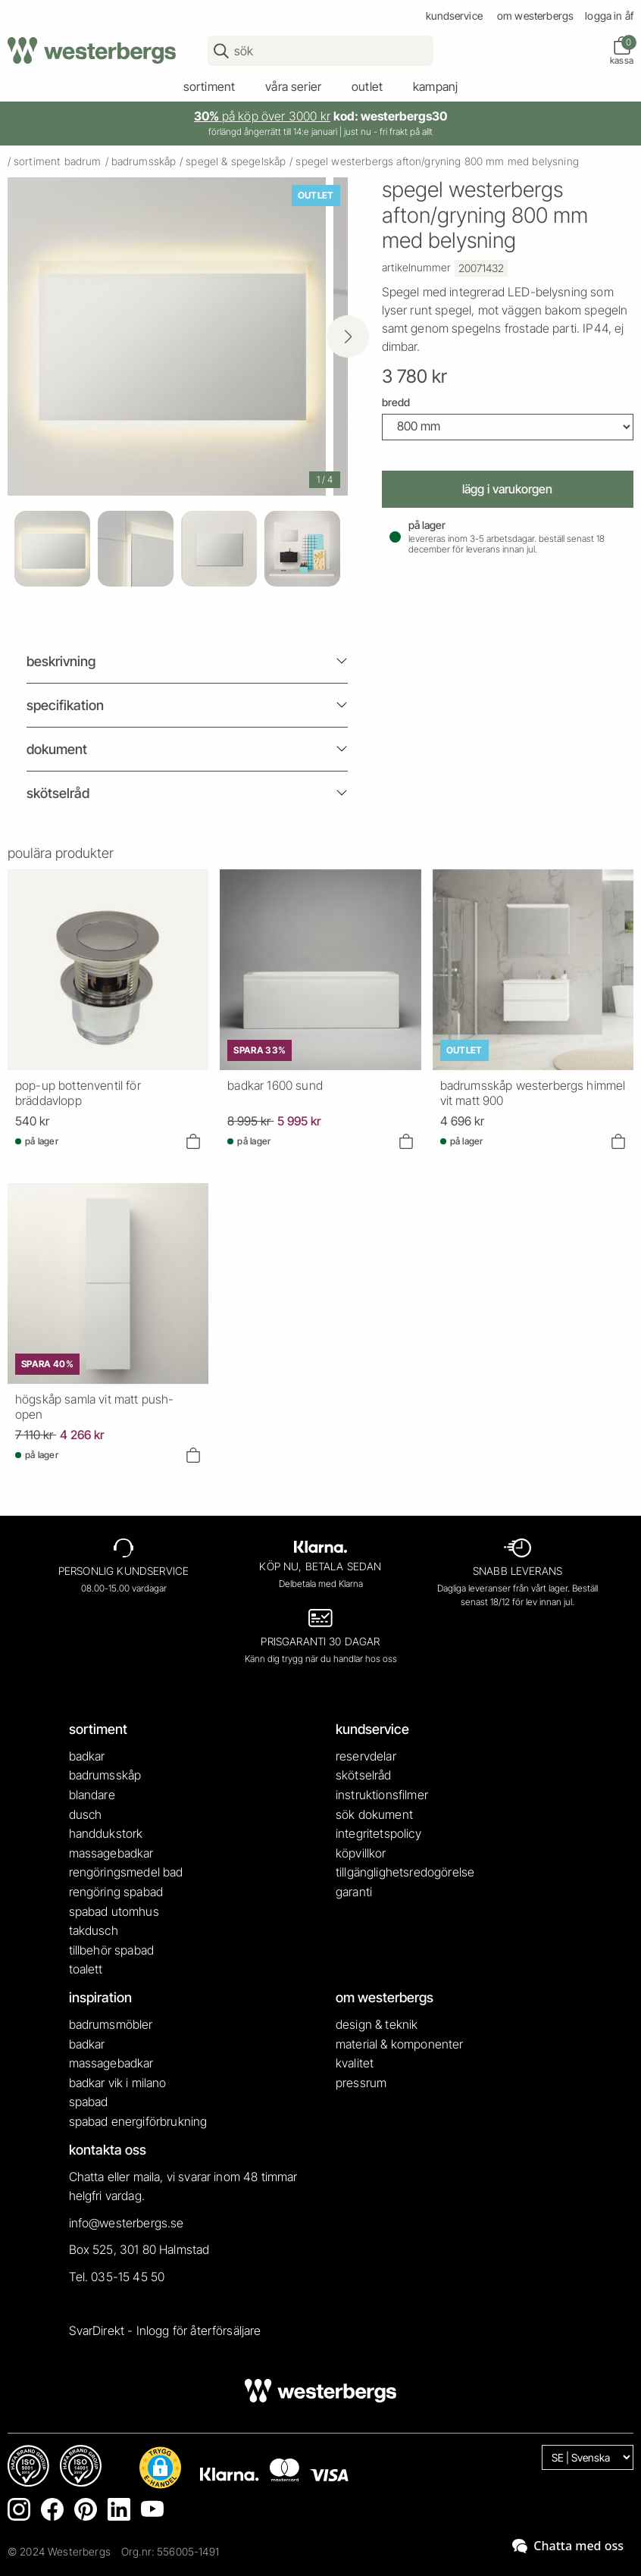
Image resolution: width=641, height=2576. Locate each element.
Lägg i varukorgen (507, 488)
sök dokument (374, 1814)
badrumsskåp (144, 161)
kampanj (435, 86)
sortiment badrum (58, 161)
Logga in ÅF (609, 15)
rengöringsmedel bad (126, 1872)
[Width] (508, 427)
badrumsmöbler (111, 2024)
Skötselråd (58, 793)
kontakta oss (107, 2150)
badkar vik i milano (118, 2082)
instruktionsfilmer (382, 1794)
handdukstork (106, 1833)
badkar (87, 1756)
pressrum (361, 2082)
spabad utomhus (114, 1911)
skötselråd (364, 1775)
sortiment (209, 86)
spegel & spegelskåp (236, 161)
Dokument (57, 749)
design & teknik (376, 2024)
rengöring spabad (116, 1891)
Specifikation (65, 705)
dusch (85, 1814)
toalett (86, 1969)
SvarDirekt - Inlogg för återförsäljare (165, 2330)
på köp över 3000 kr (262, 116)
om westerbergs (535, 15)
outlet (367, 86)
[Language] (587, 2457)
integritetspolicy (378, 1833)
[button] (160, 2467)
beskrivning (61, 661)
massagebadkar (111, 1853)
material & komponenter (400, 2044)
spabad (88, 2101)
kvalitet (355, 2063)
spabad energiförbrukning (138, 2121)
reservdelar (366, 1756)
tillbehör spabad (112, 1950)
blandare (92, 1794)
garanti (354, 1891)
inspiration (100, 1997)
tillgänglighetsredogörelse (405, 1872)
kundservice (454, 15)
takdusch (93, 1930)
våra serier (293, 86)
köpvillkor (361, 1853)
